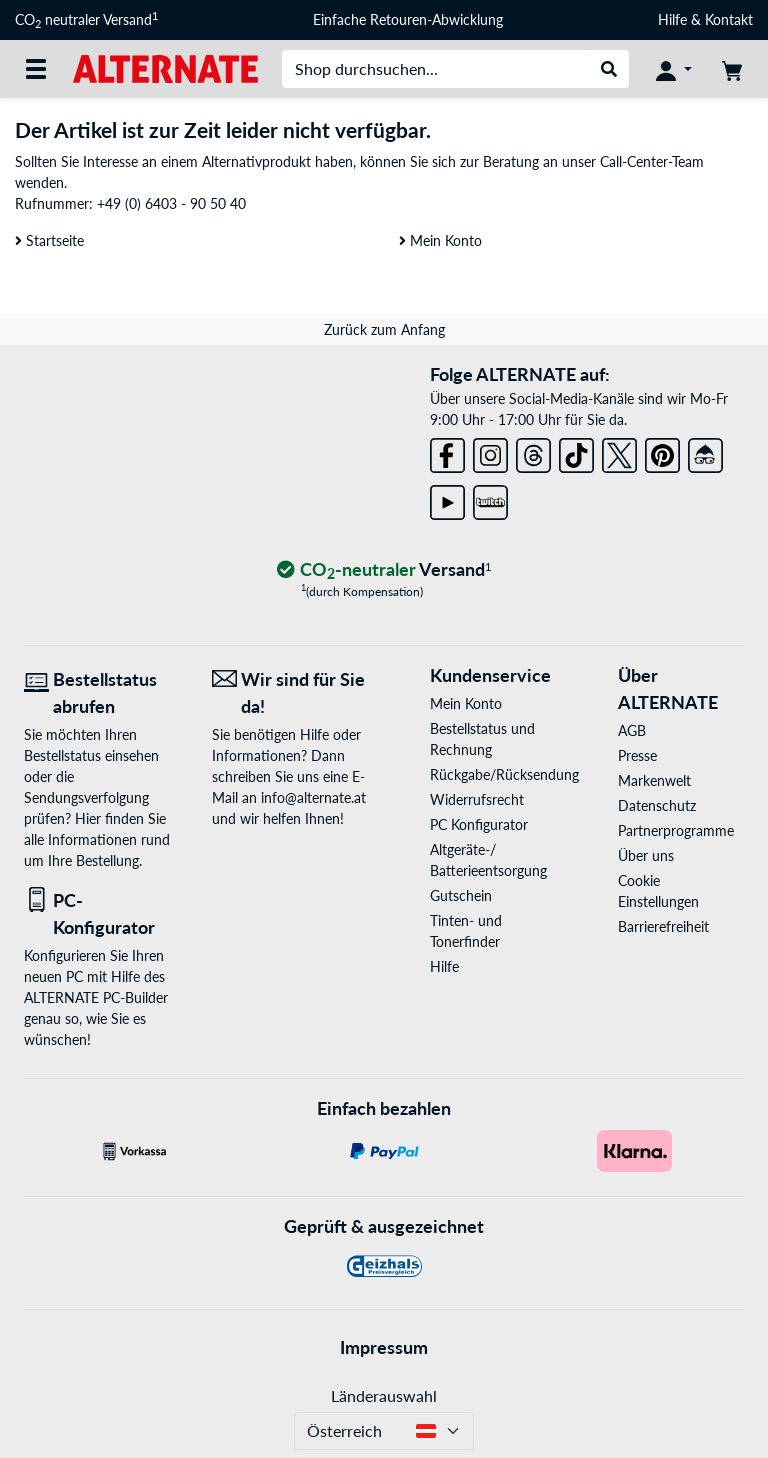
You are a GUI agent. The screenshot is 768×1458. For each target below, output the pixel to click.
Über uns (646, 855)
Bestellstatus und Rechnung (482, 739)
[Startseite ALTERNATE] (165, 67)
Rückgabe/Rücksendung (493, 774)
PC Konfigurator (479, 824)
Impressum (384, 1347)
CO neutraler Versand (86, 20)
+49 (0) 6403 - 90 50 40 (171, 203)
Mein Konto (440, 240)
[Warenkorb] (732, 69)
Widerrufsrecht (477, 799)
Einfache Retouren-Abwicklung (408, 19)
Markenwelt (654, 780)
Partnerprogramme (676, 830)
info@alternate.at (313, 797)
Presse (637, 755)
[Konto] (674, 69)
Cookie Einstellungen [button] (658, 891)
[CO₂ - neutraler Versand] (384, 570)
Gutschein (461, 895)
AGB (632, 730)
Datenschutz (657, 805)
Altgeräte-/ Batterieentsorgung (488, 860)
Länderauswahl (384, 1395)
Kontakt (729, 19)
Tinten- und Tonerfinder (466, 931)
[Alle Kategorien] (36, 69)
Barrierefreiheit (663, 926)
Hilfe (672, 19)
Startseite (49, 240)
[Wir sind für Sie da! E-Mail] (291, 693)
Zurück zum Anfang (384, 329)
